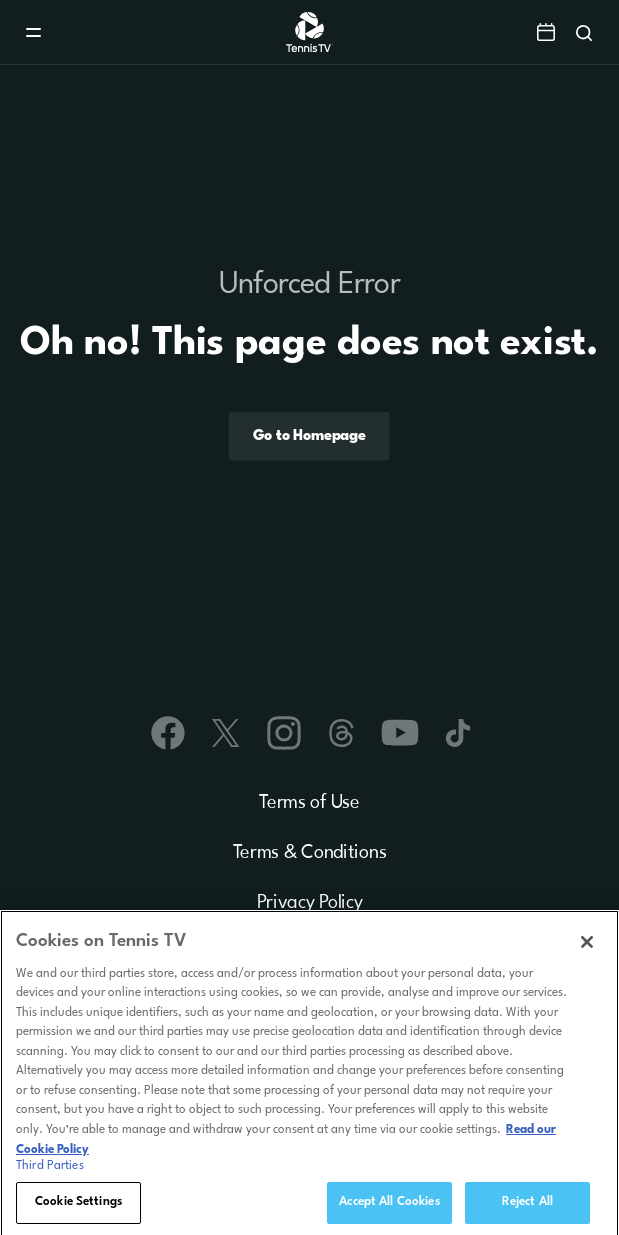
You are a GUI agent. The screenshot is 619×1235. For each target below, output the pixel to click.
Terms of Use (309, 803)
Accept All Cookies (389, 1212)
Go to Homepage (309, 435)
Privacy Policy (310, 903)
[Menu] (33, 32)
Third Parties (50, 1176)
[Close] (587, 952)
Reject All (527, 1212)
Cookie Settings (78, 1212)
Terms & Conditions (310, 853)
